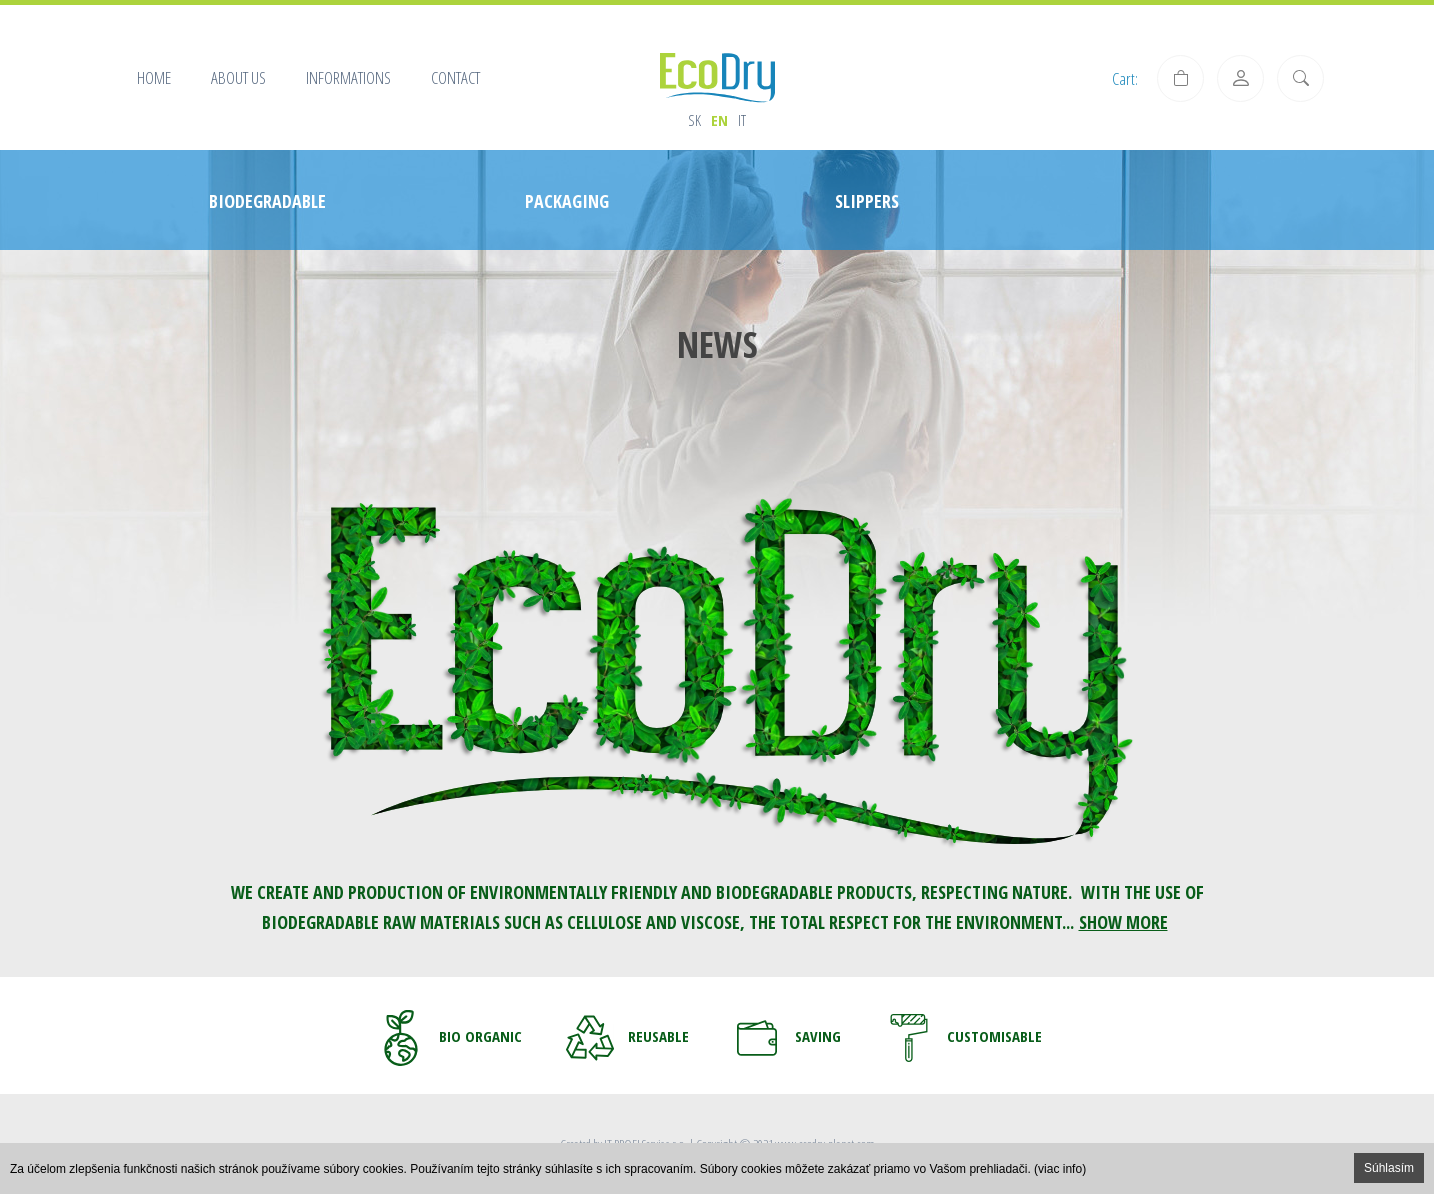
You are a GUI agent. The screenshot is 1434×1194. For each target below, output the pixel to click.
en (719, 120)
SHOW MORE (1123, 922)
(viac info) (1060, 1169)
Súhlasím (1389, 1168)
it (742, 120)
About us (238, 77)
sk (694, 120)
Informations (348, 77)
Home (154, 77)
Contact (455, 77)
